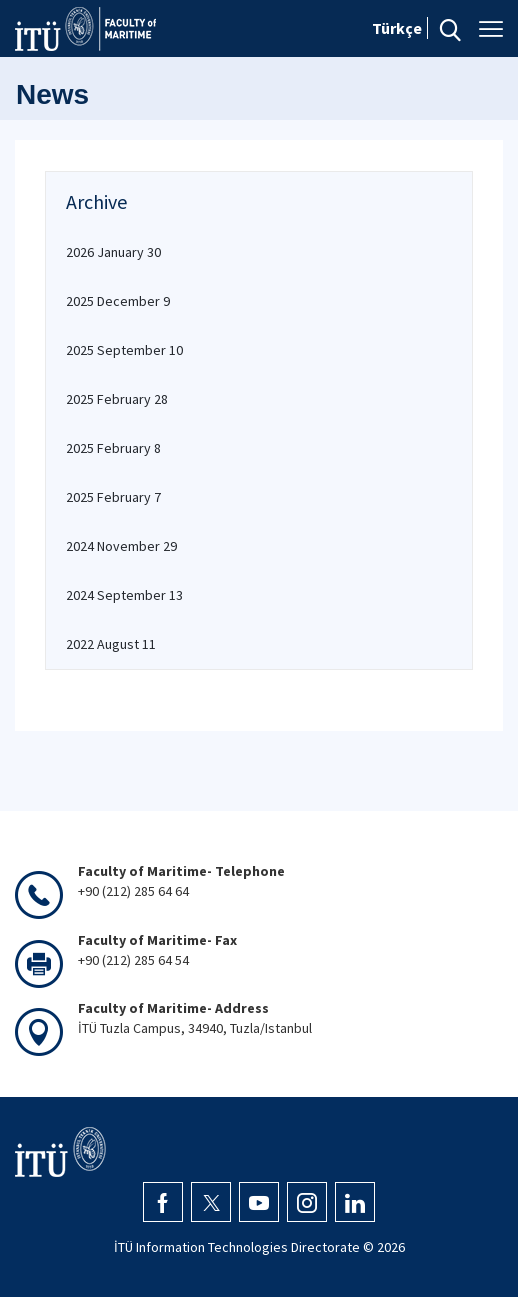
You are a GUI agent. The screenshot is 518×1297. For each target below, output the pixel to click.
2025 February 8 (113, 448)
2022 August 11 (111, 644)
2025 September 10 (124, 350)
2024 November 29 (121, 546)
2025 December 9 (118, 301)
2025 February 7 (113, 497)
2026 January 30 (113, 252)
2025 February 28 (117, 399)
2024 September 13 (124, 595)
